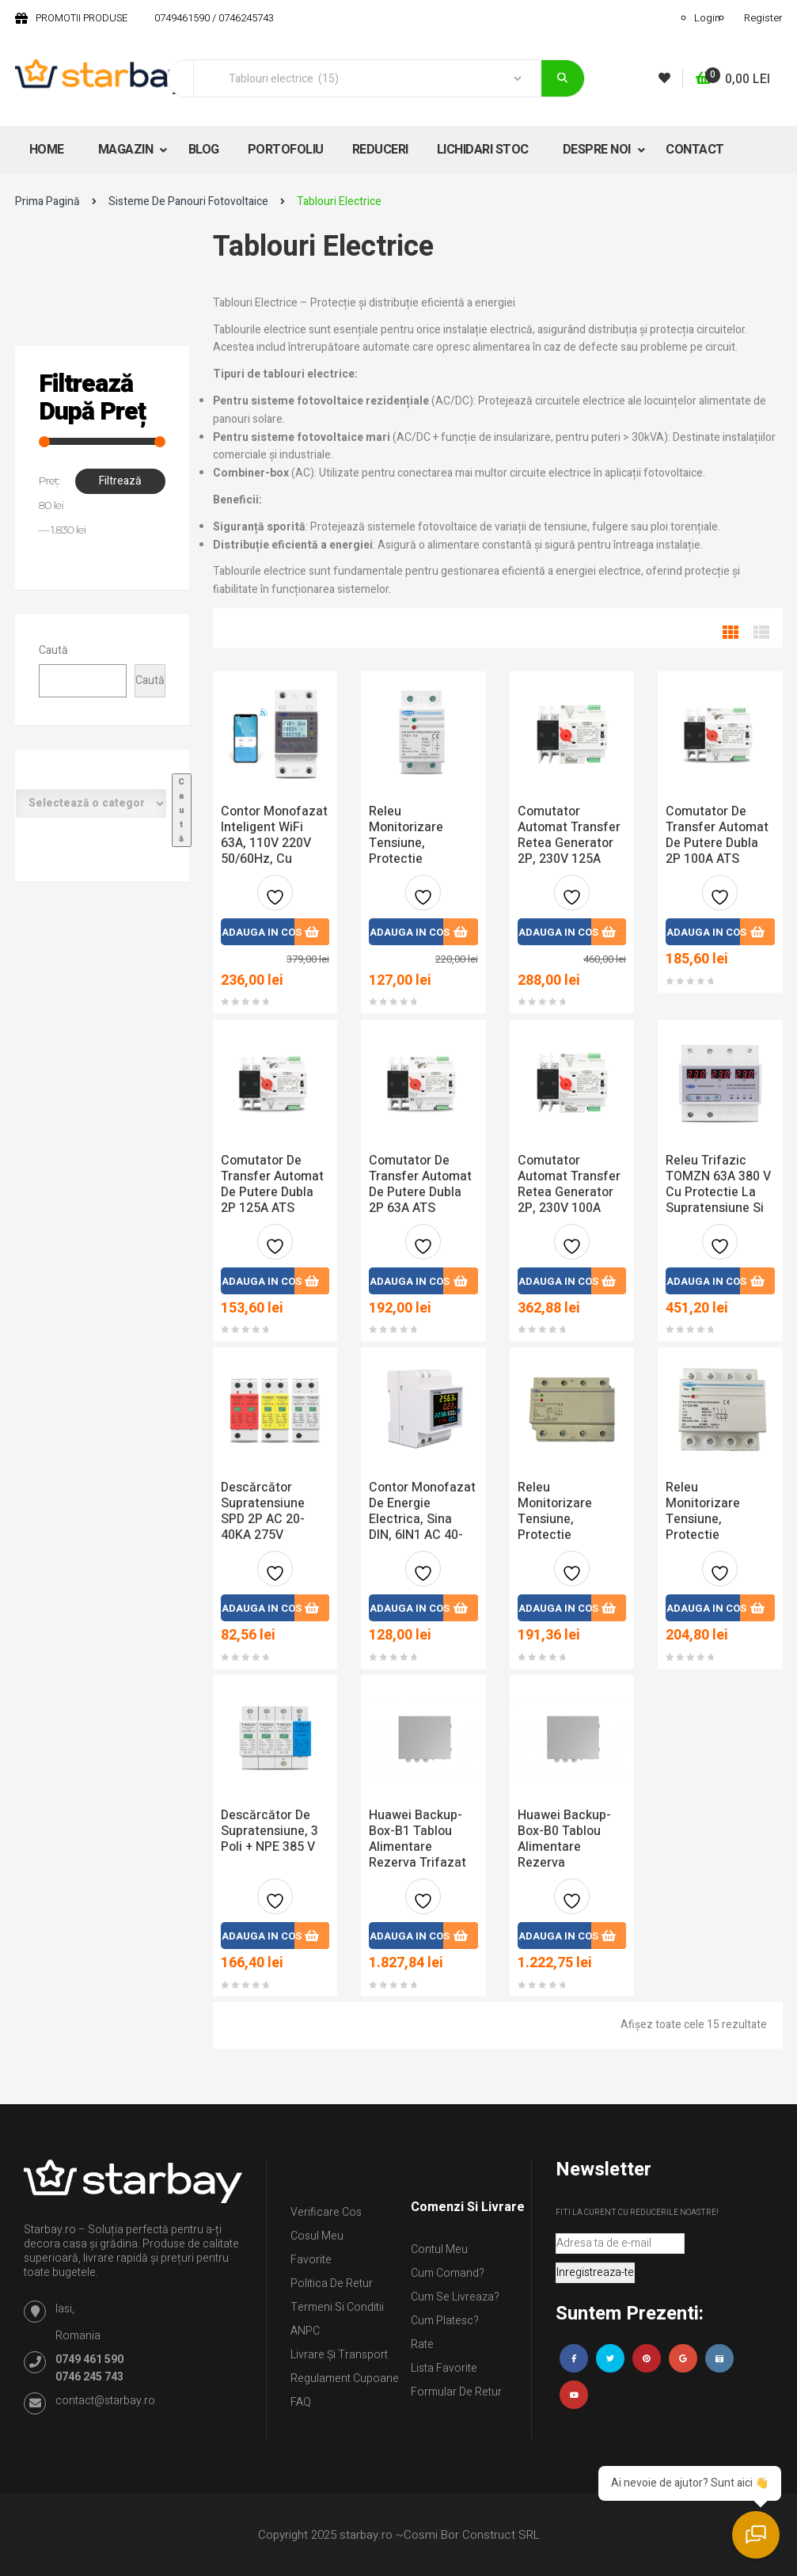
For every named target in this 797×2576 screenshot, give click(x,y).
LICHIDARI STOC (483, 149)
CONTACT (695, 149)
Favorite (311, 2259)
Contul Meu (439, 2249)
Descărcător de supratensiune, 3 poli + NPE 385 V (269, 1831)
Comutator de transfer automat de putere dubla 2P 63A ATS (420, 1184)
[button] (733, 79)
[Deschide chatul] (757, 2536)
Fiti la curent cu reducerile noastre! (637, 2212)
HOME (46, 149)
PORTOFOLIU (286, 149)
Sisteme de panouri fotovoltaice (188, 201)
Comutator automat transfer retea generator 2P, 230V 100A (569, 1184)
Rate (422, 2344)
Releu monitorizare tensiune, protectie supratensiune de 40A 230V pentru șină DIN (420, 859)
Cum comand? (447, 2273)
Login (707, 17)
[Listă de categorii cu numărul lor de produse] (91, 803)
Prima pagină (47, 201)
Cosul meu (316, 2236)
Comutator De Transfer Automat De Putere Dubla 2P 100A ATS (717, 835)
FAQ (300, 2402)
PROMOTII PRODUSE (81, 17)
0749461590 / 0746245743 (214, 17)
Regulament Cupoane (344, 2378)
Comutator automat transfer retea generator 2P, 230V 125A (569, 835)
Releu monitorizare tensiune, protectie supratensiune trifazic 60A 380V (717, 1527)
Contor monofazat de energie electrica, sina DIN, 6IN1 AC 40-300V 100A (422, 1519)
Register (763, 17)
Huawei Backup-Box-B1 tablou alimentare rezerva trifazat (417, 1839)
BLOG (203, 149)
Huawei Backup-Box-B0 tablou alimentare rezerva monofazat (564, 1847)
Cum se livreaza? (455, 2297)
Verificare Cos (326, 2212)
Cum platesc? (445, 2320)
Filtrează (120, 481)
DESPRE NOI (598, 149)
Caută (53, 650)
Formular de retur (456, 2392)
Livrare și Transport (339, 2354)
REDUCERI (380, 149)
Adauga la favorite (275, 898)
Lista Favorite (444, 2368)
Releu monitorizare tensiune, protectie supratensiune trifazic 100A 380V (560, 1535)
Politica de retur (331, 2283)
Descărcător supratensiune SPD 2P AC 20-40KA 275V (263, 1511)
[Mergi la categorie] (182, 810)
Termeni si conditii (337, 2307)
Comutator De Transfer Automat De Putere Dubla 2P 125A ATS (272, 1184)
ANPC (305, 2331)
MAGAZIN (127, 149)
